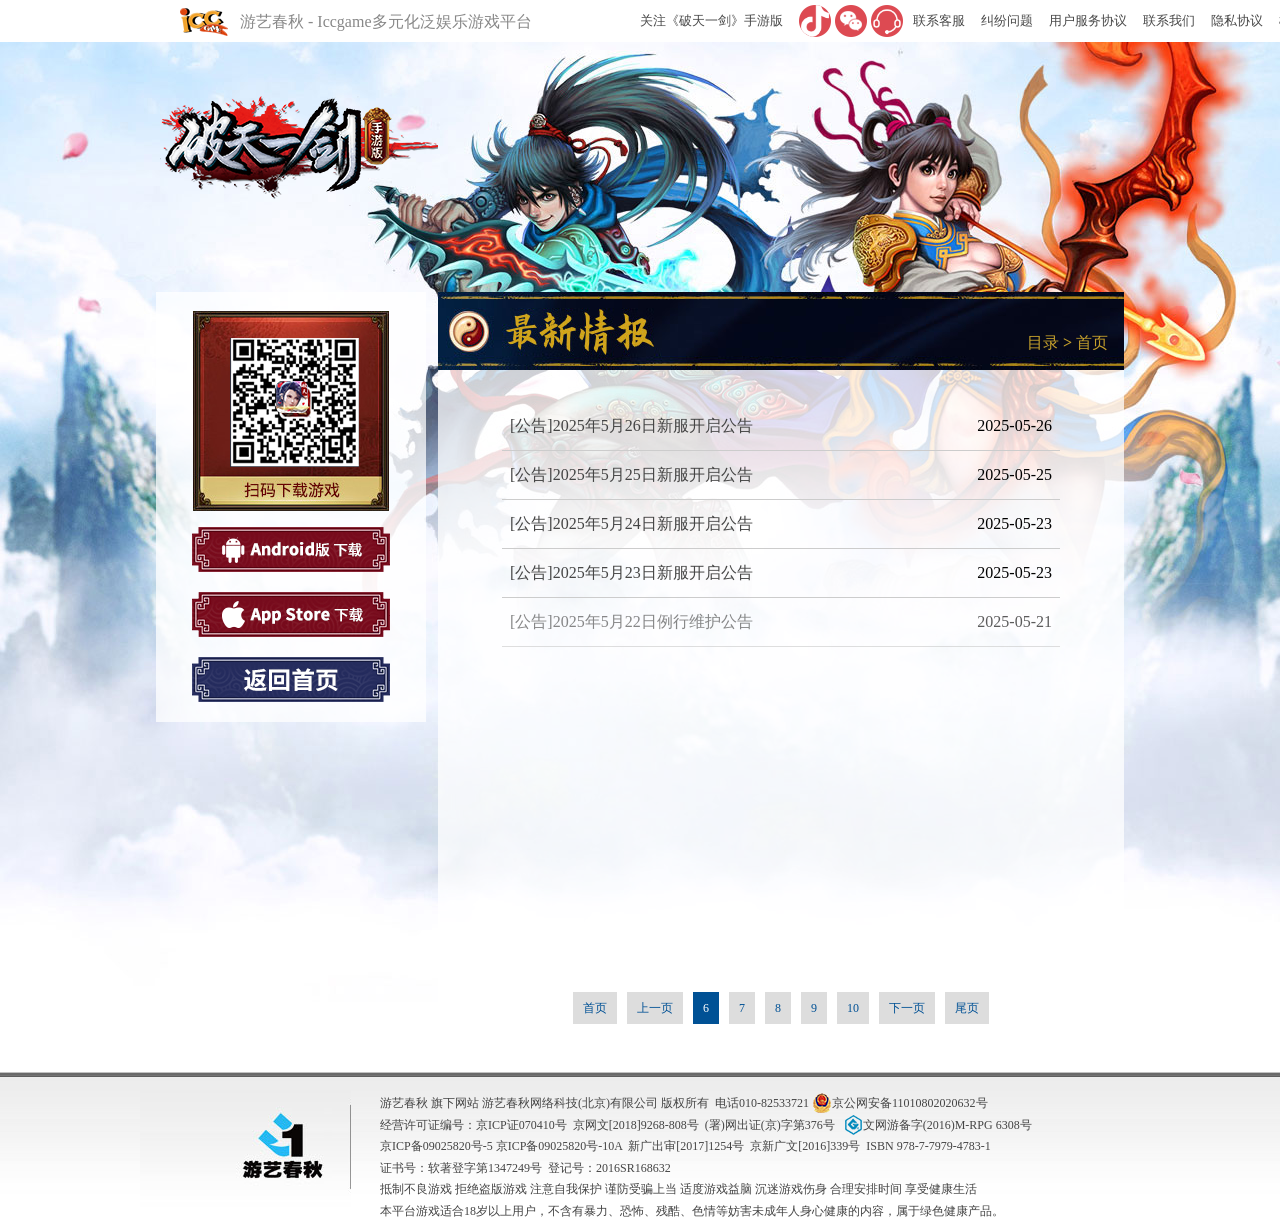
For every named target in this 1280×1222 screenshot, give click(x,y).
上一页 (655, 1008)
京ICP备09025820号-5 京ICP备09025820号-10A (501, 1146)
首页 (1092, 342)
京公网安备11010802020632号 (900, 1103)
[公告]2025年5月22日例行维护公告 (631, 621)
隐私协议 (1237, 20)
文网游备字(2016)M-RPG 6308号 (936, 1125)
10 (853, 1008)
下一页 (907, 1008)
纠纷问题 (1007, 20)
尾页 (967, 1008)
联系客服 (939, 20)
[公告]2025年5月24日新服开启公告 (631, 523)
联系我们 (1169, 20)
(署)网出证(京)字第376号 (770, 1125)
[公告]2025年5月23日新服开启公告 (631, 572)
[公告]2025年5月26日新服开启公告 (631, 425)
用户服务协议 (1088, 20)
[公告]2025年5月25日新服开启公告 (631, 474)
